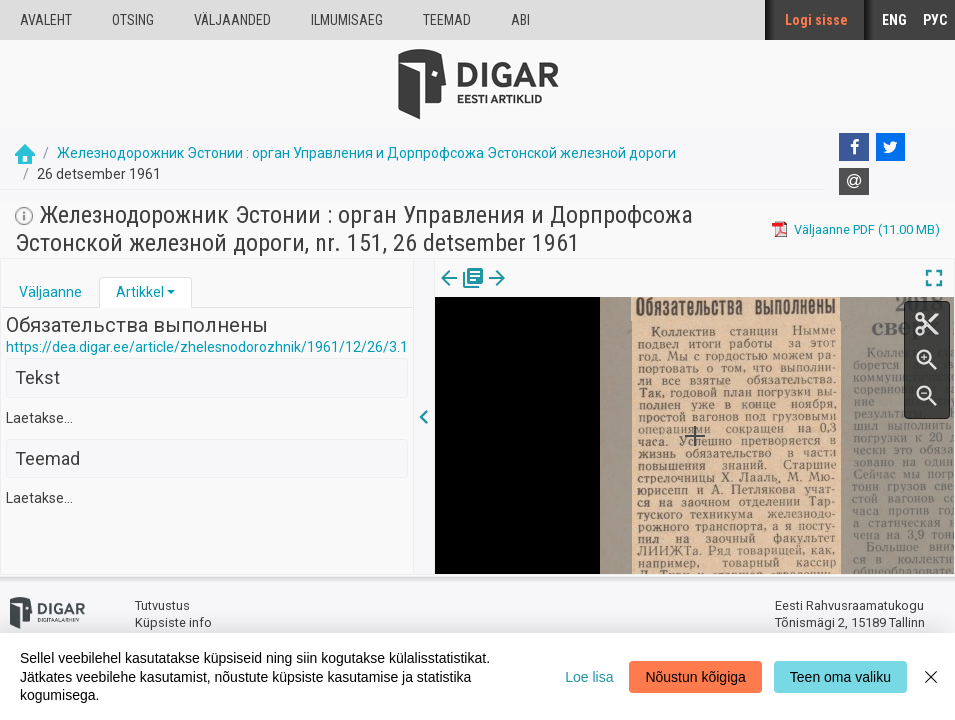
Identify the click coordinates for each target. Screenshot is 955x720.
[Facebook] (854, 147)
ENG (894, 20)
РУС (935, 20)
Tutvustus (162, 605)
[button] (171, 292)
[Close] (931, 676)
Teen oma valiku (840, 677)
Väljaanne (50, 292)
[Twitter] (891, 147)
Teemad (447, 20)
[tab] (50, 292)
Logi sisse (816, 20)
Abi (520, 20)
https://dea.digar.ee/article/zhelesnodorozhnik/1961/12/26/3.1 (207, 347)
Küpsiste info (173, 622)
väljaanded (232, 20)
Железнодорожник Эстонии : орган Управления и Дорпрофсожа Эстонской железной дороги (366, 153)
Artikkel (140, 292)
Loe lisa (589, 677)
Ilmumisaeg (347, 20)
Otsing (133, 20)
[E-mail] (854, 182)
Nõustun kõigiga (695, 677)
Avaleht (46, 20)
